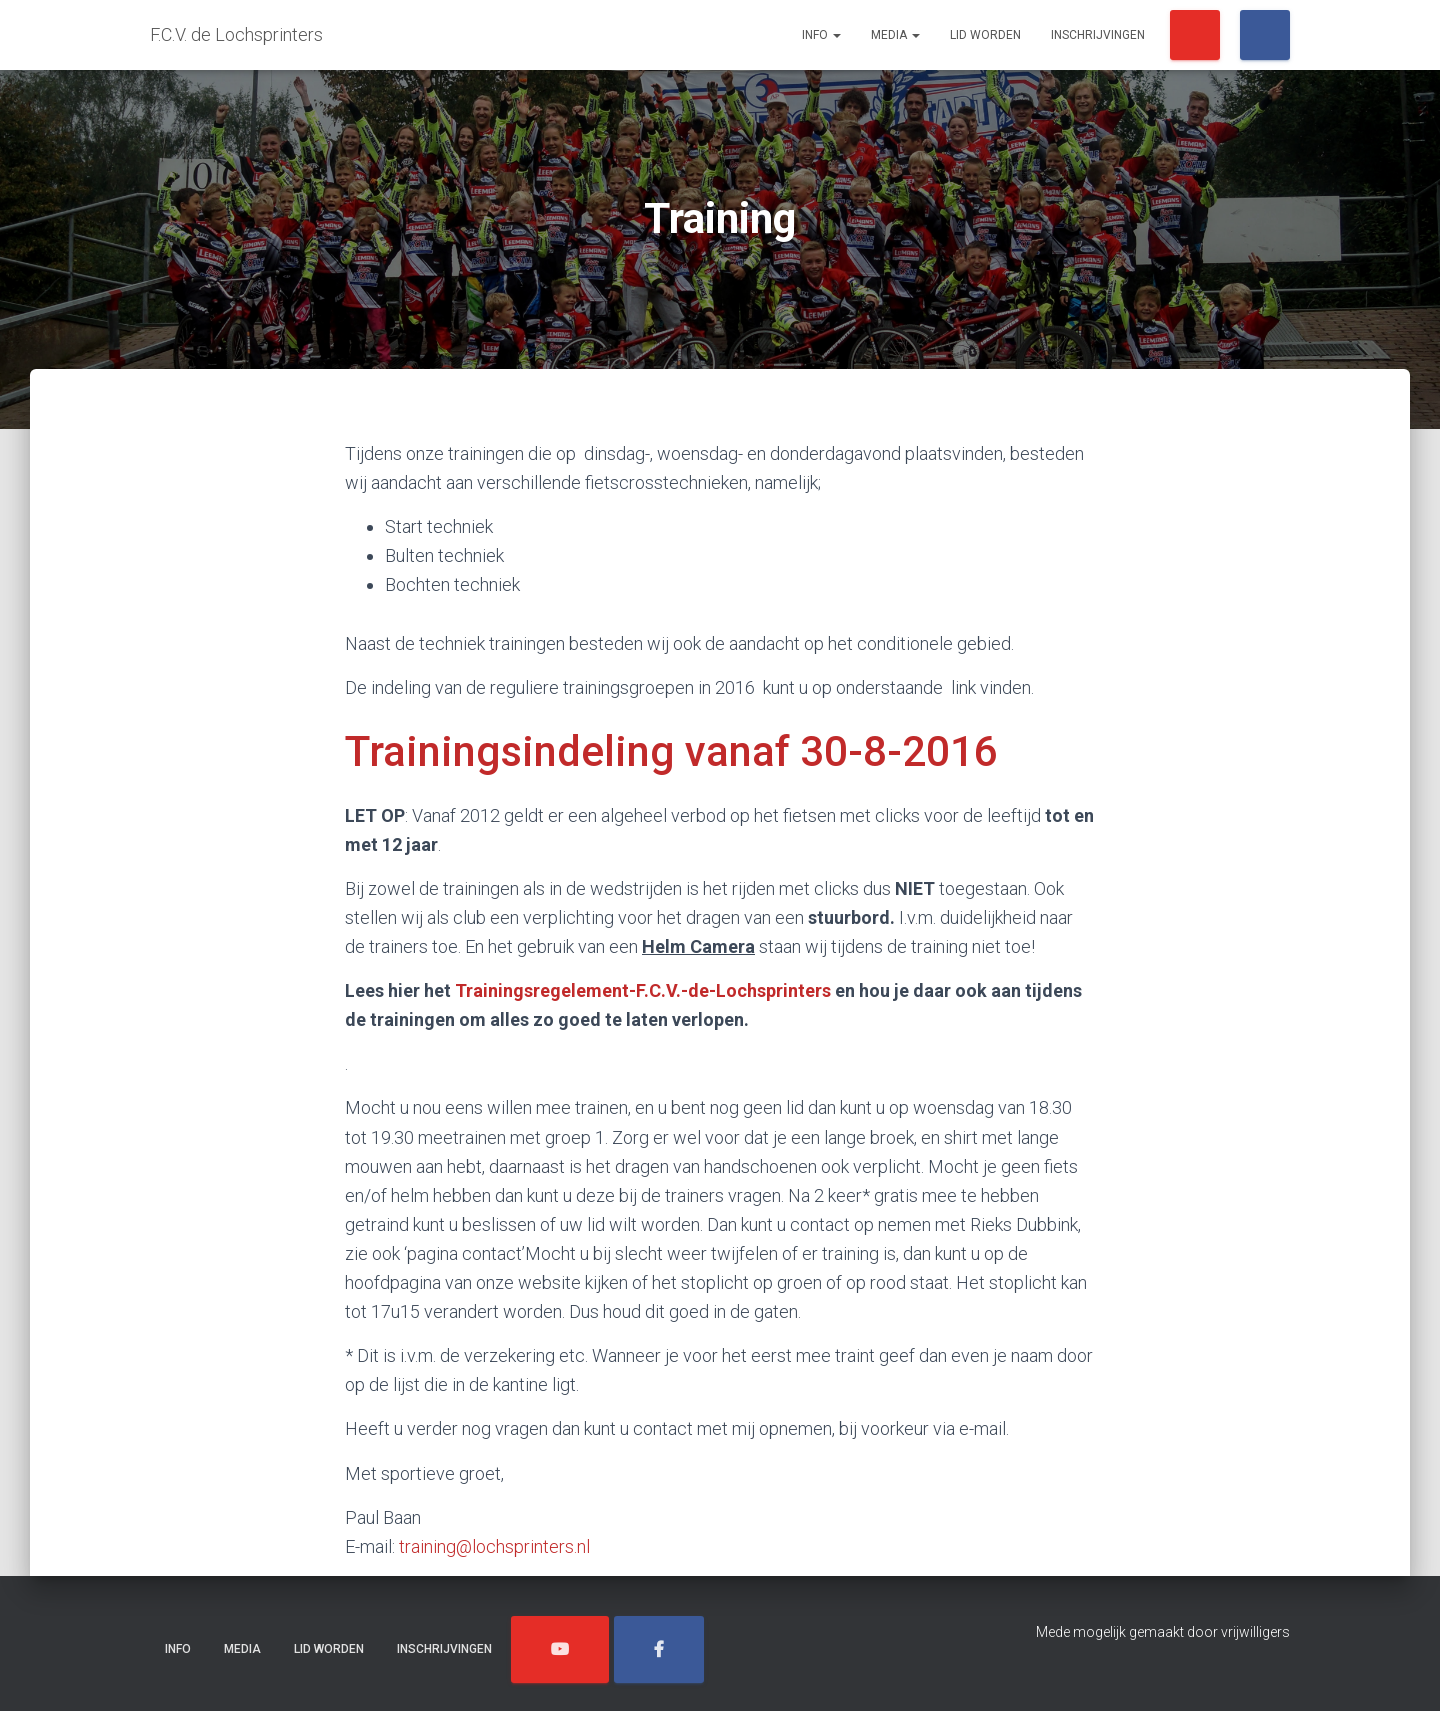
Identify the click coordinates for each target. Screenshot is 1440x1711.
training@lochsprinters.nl (494, 1546)
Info (821, 35)
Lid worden (985, 35)
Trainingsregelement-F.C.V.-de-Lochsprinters (643, 990)
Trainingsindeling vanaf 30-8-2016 (671, 751)
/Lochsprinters (1195, 35)
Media (895, 35)
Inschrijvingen (1098, 35)
